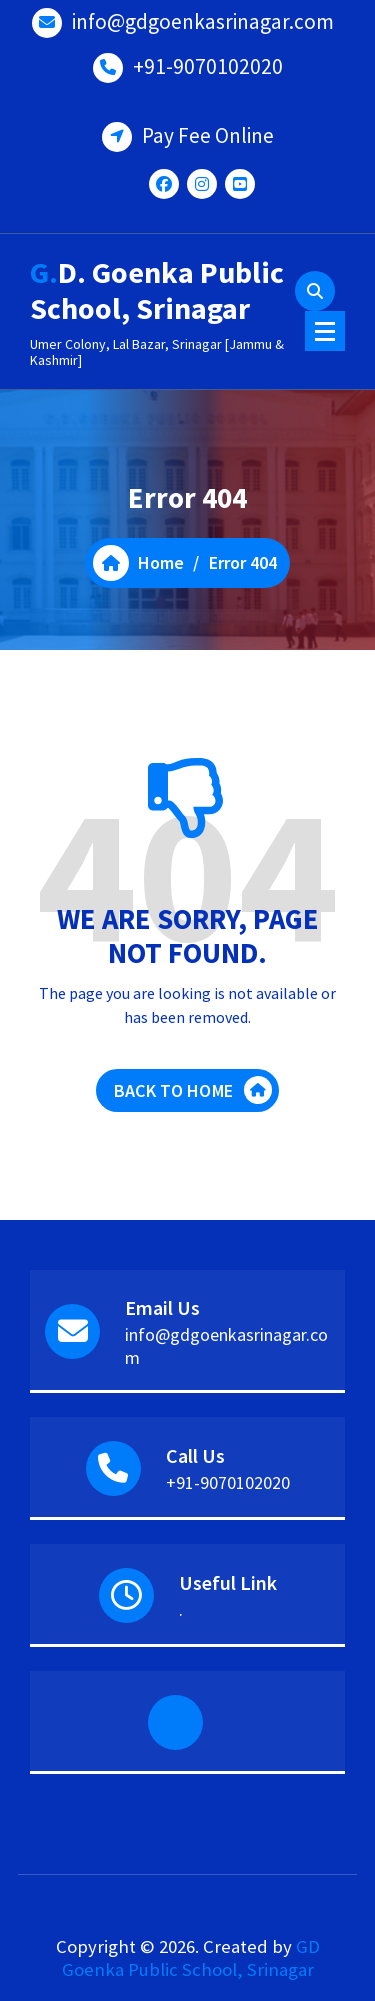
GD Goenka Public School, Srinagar (191, 1958)
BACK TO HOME (193, 1090)
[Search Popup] (315, 291)
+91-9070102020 (208, 66)
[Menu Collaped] (325, 331)
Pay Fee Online (208, 135)
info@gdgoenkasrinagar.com (203, 21)
